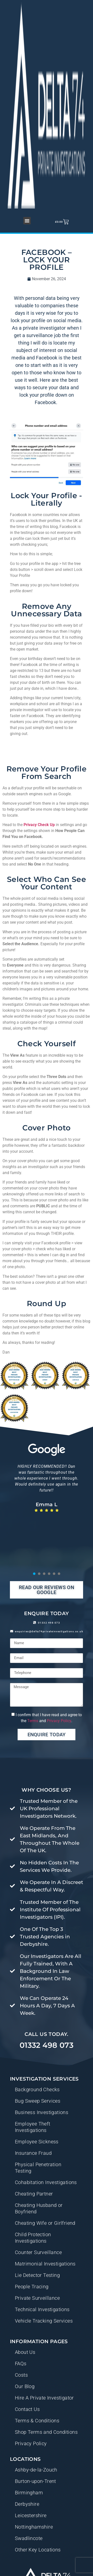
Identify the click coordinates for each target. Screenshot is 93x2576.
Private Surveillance (37, 2298)
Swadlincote (28, 2538)
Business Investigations (41, 2112)
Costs (21, 2375)
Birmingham (29, 2493)
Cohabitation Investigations (46, 2182)
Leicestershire (31, 2515)
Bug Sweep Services (37, 2101)
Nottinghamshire (34, 2527)
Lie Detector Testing (37, 2275)
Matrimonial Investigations (45, 2264)
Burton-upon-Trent (35, 2481)
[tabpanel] (46, 1511)
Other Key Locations (38, 2550)
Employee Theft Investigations (32, 2127)
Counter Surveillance (38, 2252)
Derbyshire (27, 2504)
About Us (25, 2352)
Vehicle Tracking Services (44, 2321)
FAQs (21, 2364)
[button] (27, 220)
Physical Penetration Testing (38, 2167)
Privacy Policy (59, 1720)
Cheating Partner (34, 2194)
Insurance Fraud (33, 2153)
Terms (32, 1720)
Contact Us (27, 2409)
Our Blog (24, 2386)
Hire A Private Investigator (44, 2398)
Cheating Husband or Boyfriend (39, 2208)
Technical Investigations (42, 2309)
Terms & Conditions (37, 2421)
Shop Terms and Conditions (46, 2432)
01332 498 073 (46, 2045)
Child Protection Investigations (33, 2237)
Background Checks (37, 2089)
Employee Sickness (37, 2142)
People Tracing (32, 2287)
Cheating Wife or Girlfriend (45, 2223)
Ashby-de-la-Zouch (36, 2470)
